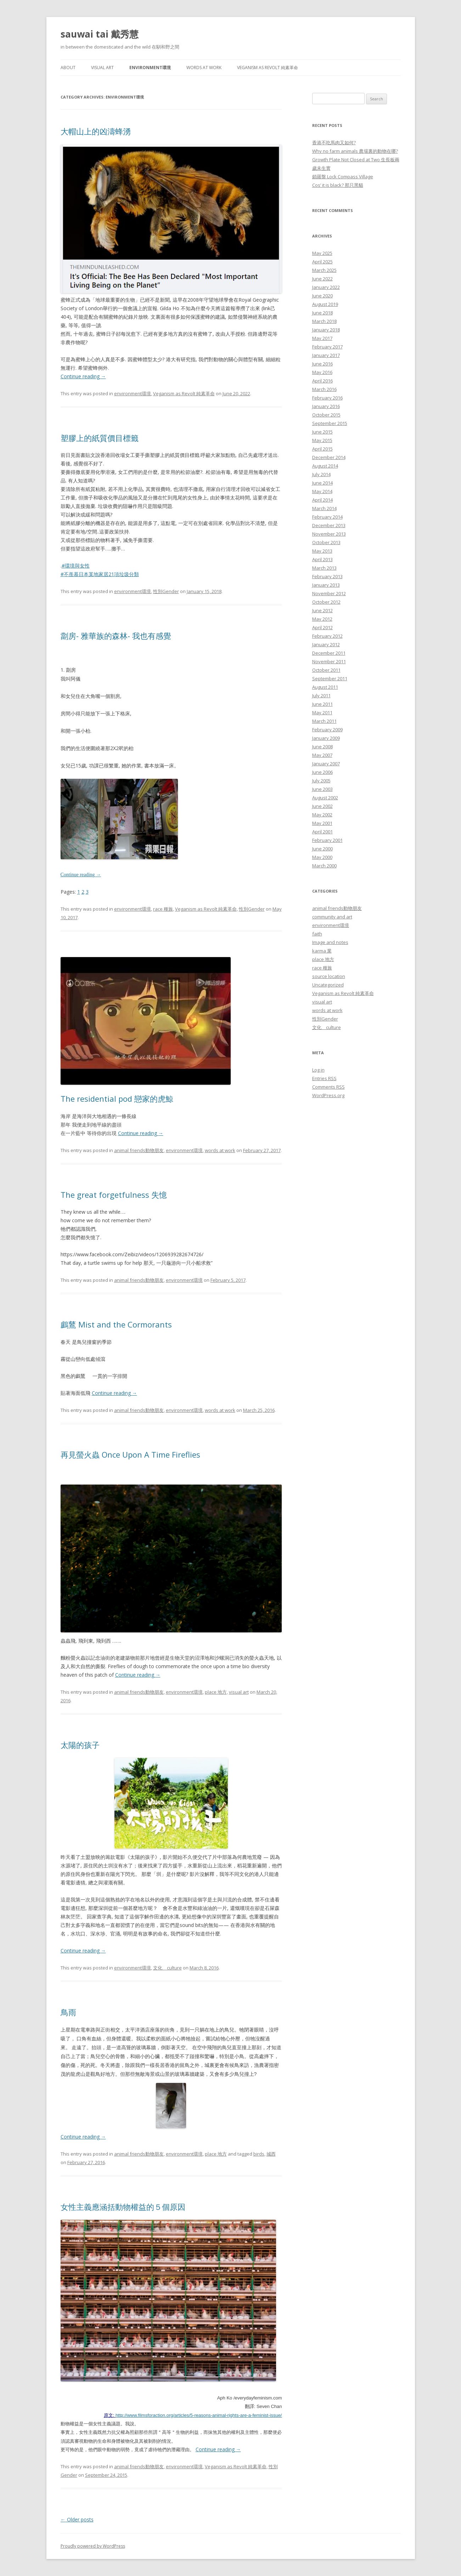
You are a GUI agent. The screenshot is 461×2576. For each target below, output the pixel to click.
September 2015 (329, 423)
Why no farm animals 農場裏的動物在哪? (355, 151)
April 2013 (322, 559)
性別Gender (166, 591)
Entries (324, 1078)
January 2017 (326, 355)
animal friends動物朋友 (139, 1150)
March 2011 (324, 721)
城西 (271, 2154)
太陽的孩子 (80, 1744)
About (68, 68)
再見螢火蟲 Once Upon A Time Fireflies (130, 1454)
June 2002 (322, 806)
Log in (318, 1070)
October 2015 (326, 415)
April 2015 (322, 449)
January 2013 (326, 585)
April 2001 (322, 831)
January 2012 (326, 644)
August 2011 (325, 687)
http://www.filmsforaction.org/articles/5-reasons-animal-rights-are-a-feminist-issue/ (199, 2415)
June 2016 (322, 364)
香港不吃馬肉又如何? (334, 142)
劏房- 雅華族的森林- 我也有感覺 (116, 635)
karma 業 (322, 951)
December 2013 (328, 525)
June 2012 (322, 610)
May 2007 (322, 755)
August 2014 (325, 466)
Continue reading (83, 376)
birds (258, 2154)
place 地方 (216, 1692)
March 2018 (324, 321)
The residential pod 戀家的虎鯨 (117, 1098)
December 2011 (328, 653)
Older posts (77, 2519)
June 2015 (322, 432)
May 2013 (322, 551)
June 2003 (322, 789)
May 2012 (322, 619)
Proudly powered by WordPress (93, 2546)
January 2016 (326, 406)
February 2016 (327, 398)
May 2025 (322, 253)
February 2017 (327, 346)
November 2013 (329, 534)
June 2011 (322, 704)
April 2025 (322, 261)
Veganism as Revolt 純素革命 (267, 68)
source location (328, 976)
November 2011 (329, 661)
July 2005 (321, 780)
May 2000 (322, 857)
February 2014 (327, 517)
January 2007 (326, 763)
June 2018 (322, 312)
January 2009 (326, 738)
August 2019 (325, 304)
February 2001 (327, 840)
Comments (328, 1087)
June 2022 (322, 278)
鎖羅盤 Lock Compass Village (342, 176)
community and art (332, 916)
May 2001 (322, 823)
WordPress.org (328, 1095)
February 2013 (327, 576)
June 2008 (322, 746)
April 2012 (322, 627)
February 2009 (327, 729)
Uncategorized (328, 985)
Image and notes (330, 942)
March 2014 (324, 508)
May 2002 (322, 814)
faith (317, 934)
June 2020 (322, 295)
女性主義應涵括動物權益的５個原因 (127, 2206)
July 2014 (321, 474)
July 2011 (321, 695)
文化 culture (167, 1968)
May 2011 (322, 712)
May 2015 (322, 440)
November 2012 (329, 593)
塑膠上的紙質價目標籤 (100, 437)
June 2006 (322, 772)
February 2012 (327, 636)
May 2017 (322, 338)
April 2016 (322, 381)
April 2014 (322, 500)
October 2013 (326, 542)
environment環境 (150, 68)
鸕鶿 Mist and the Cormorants (116, 1324)
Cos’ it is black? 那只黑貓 (337, 185)
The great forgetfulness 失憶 (114, 1194)
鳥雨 (68, 2012)
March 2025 (324, 270)
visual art (102, 68)
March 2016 (324, 389)
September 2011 (329, 678)
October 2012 (326, 602)
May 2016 (322, 372)
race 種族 (163, 909)
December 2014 (328, 457)
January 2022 (326, 287)
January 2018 (326, 329)
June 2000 (322, 848)
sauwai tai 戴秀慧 (100, 34)
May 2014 (322, 491)
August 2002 (325, 797)
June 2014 (322, 483)
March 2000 (324, 865)
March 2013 (324, 568)
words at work (203, 68)
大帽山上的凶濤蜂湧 (96, 131)
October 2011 (326, 670)
